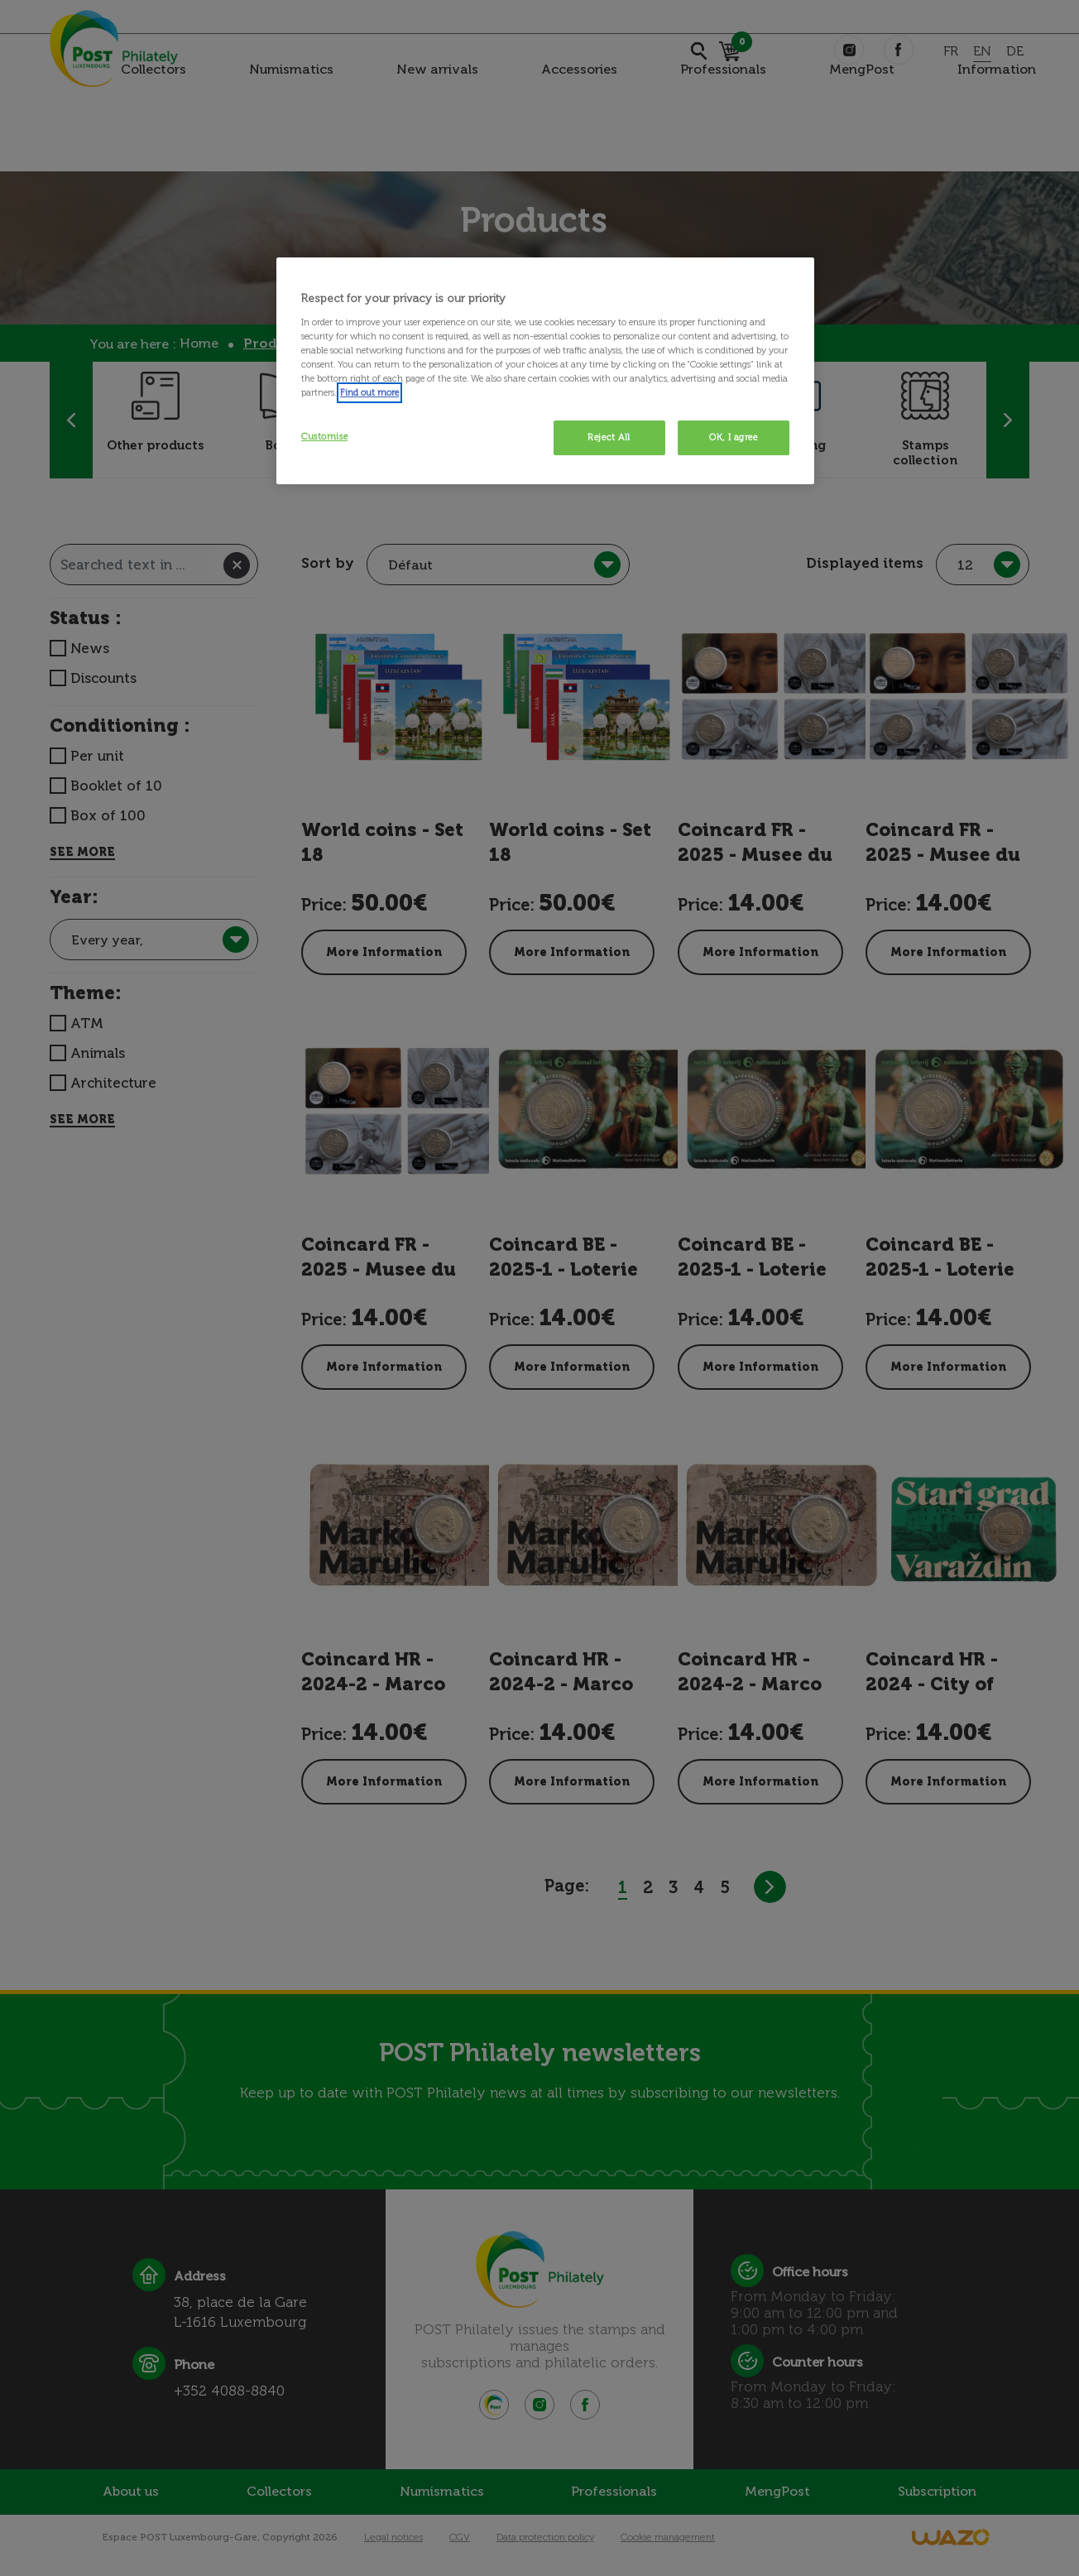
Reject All (609, 437)
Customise (324, 436)
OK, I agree (733, 437)
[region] (545, 370)
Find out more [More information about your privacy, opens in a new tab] (369, 392)
